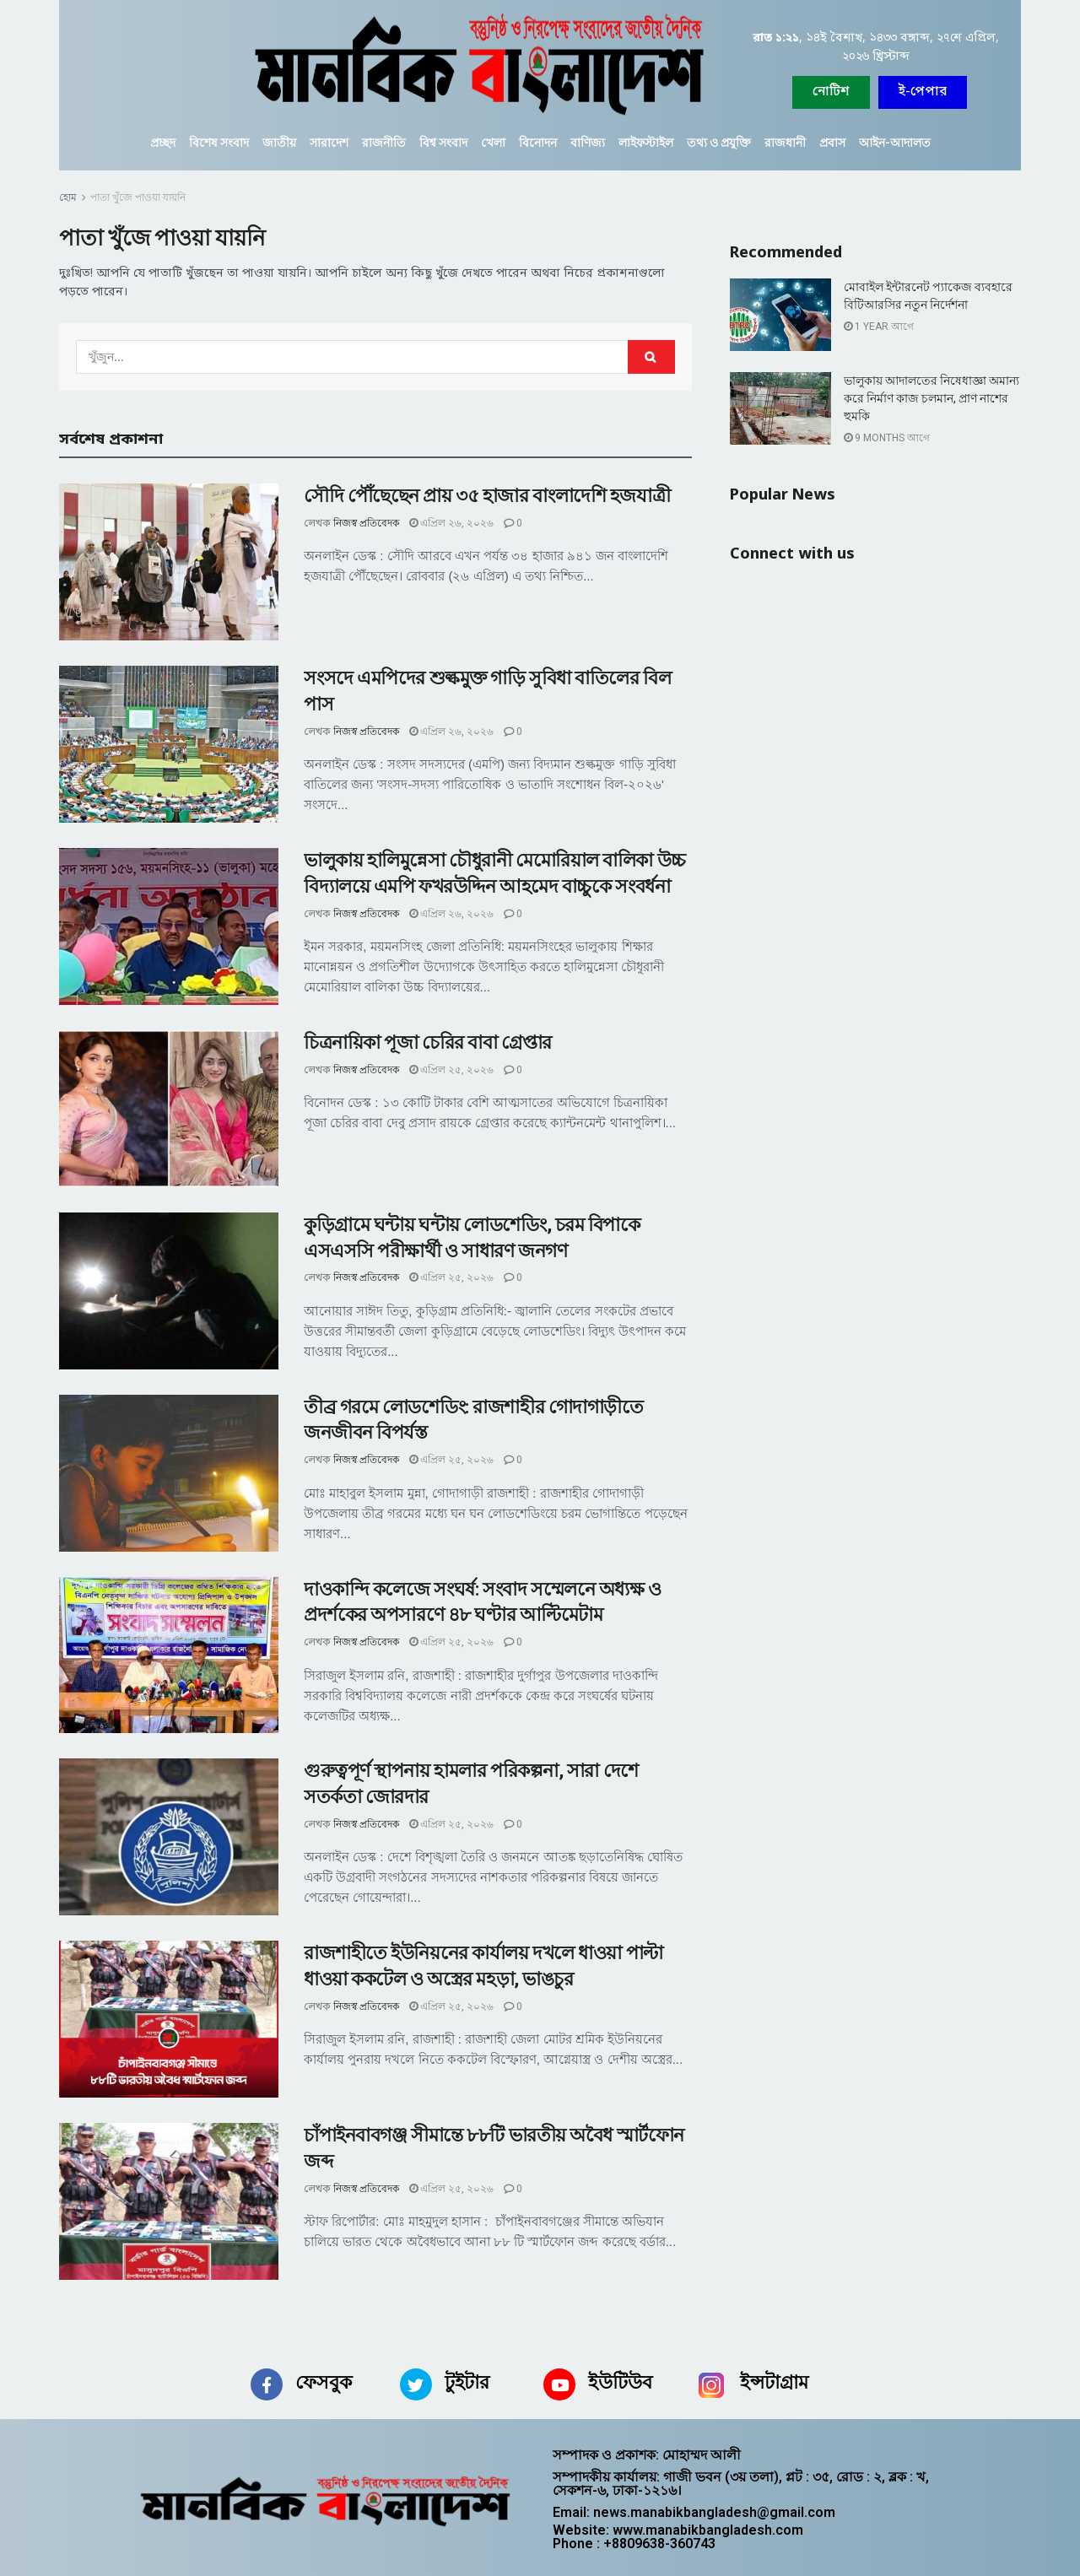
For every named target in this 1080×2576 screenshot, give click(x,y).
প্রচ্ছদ (163, 142)
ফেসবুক (323, 2382)
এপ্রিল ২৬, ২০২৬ (451, 523)
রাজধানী (785, 142)
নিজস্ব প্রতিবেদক (366, 523)
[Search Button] (651, 357)
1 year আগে (879, 326)
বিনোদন (538, 142)
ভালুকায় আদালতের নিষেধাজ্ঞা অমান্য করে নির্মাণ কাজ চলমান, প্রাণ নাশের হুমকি (931, 398)
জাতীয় (279, 142)
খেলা (493, 142)
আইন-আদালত (895, 142)
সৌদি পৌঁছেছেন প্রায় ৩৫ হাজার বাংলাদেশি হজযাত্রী (487, 495)
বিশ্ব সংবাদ (443, 142)
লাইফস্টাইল (645, 142)
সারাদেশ (329, 142)
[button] (922, 92)
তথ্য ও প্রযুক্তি (719, 142)
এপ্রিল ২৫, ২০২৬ (451, 1070)
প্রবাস (832, 142)
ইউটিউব (620, 2382)
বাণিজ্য (587, 142)
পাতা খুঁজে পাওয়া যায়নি (138, 197)
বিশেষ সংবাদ (219, 142)
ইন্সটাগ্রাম (774, 2382)
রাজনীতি (384, 142)
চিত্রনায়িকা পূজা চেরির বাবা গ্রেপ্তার (428, 1042)
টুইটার (467, 2382)
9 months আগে (887, 438)
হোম (68, 197)
